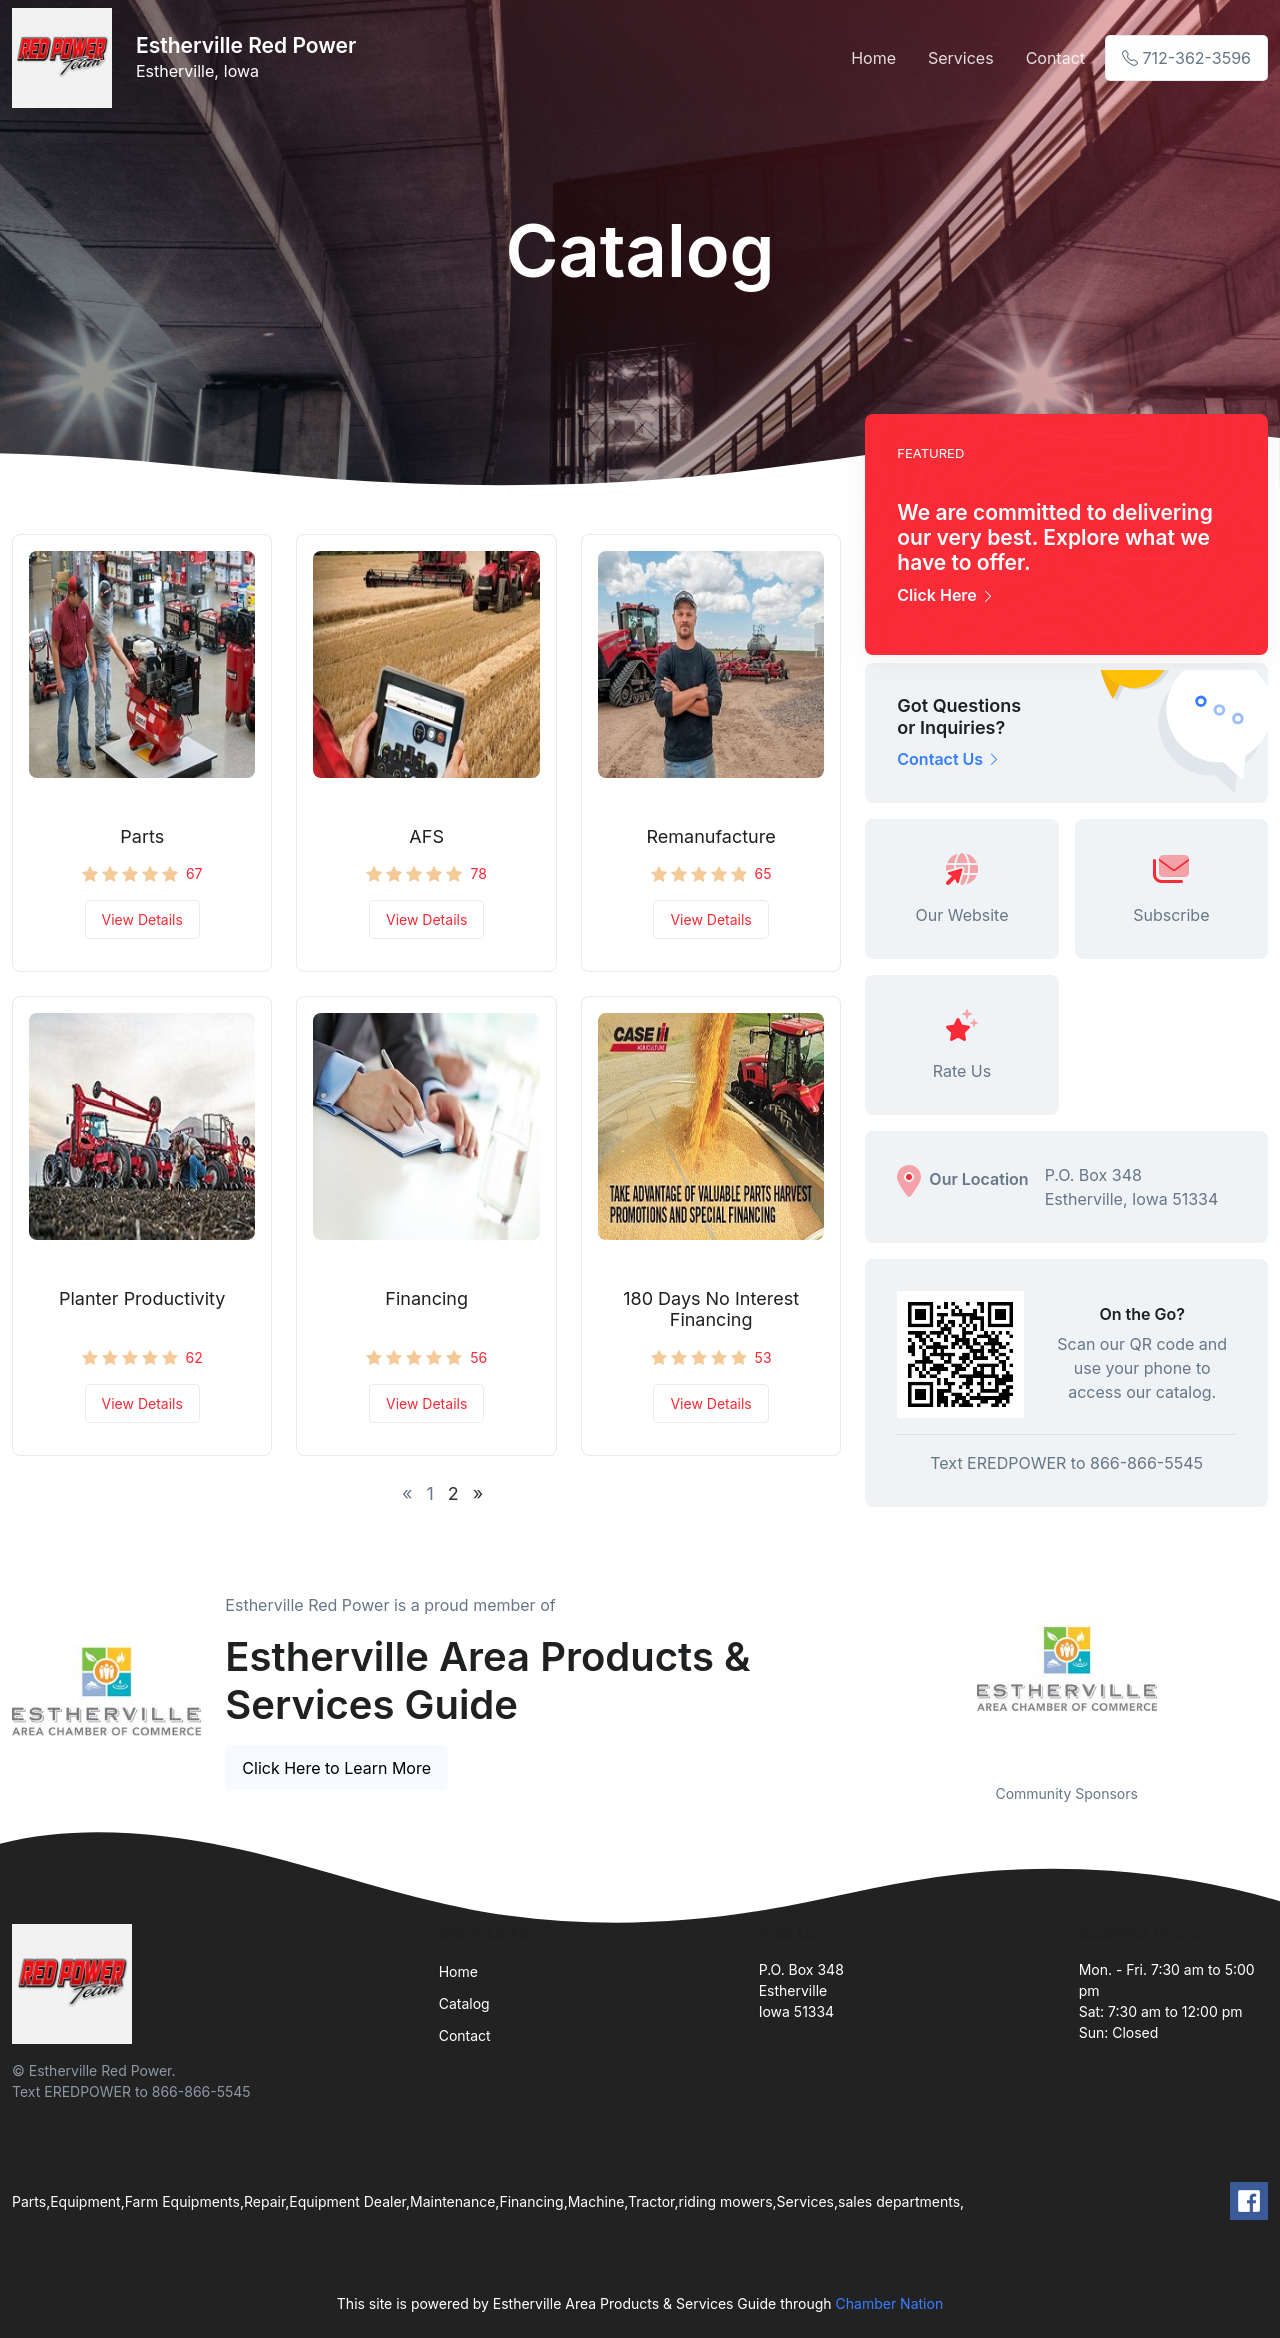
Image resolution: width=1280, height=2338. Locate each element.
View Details (142, 919)
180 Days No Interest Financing (711, 1309)
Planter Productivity (142, 1298)
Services (961, 58)
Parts (142, 836)
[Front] (66, 58)
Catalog (464, 2003)
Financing (426, 1298)
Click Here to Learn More (336, 1768)
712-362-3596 (1186, 58)
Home (873, 58)
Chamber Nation (890, 2303)
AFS (426, 836)
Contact (1055, 58)
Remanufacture (710, 836)
